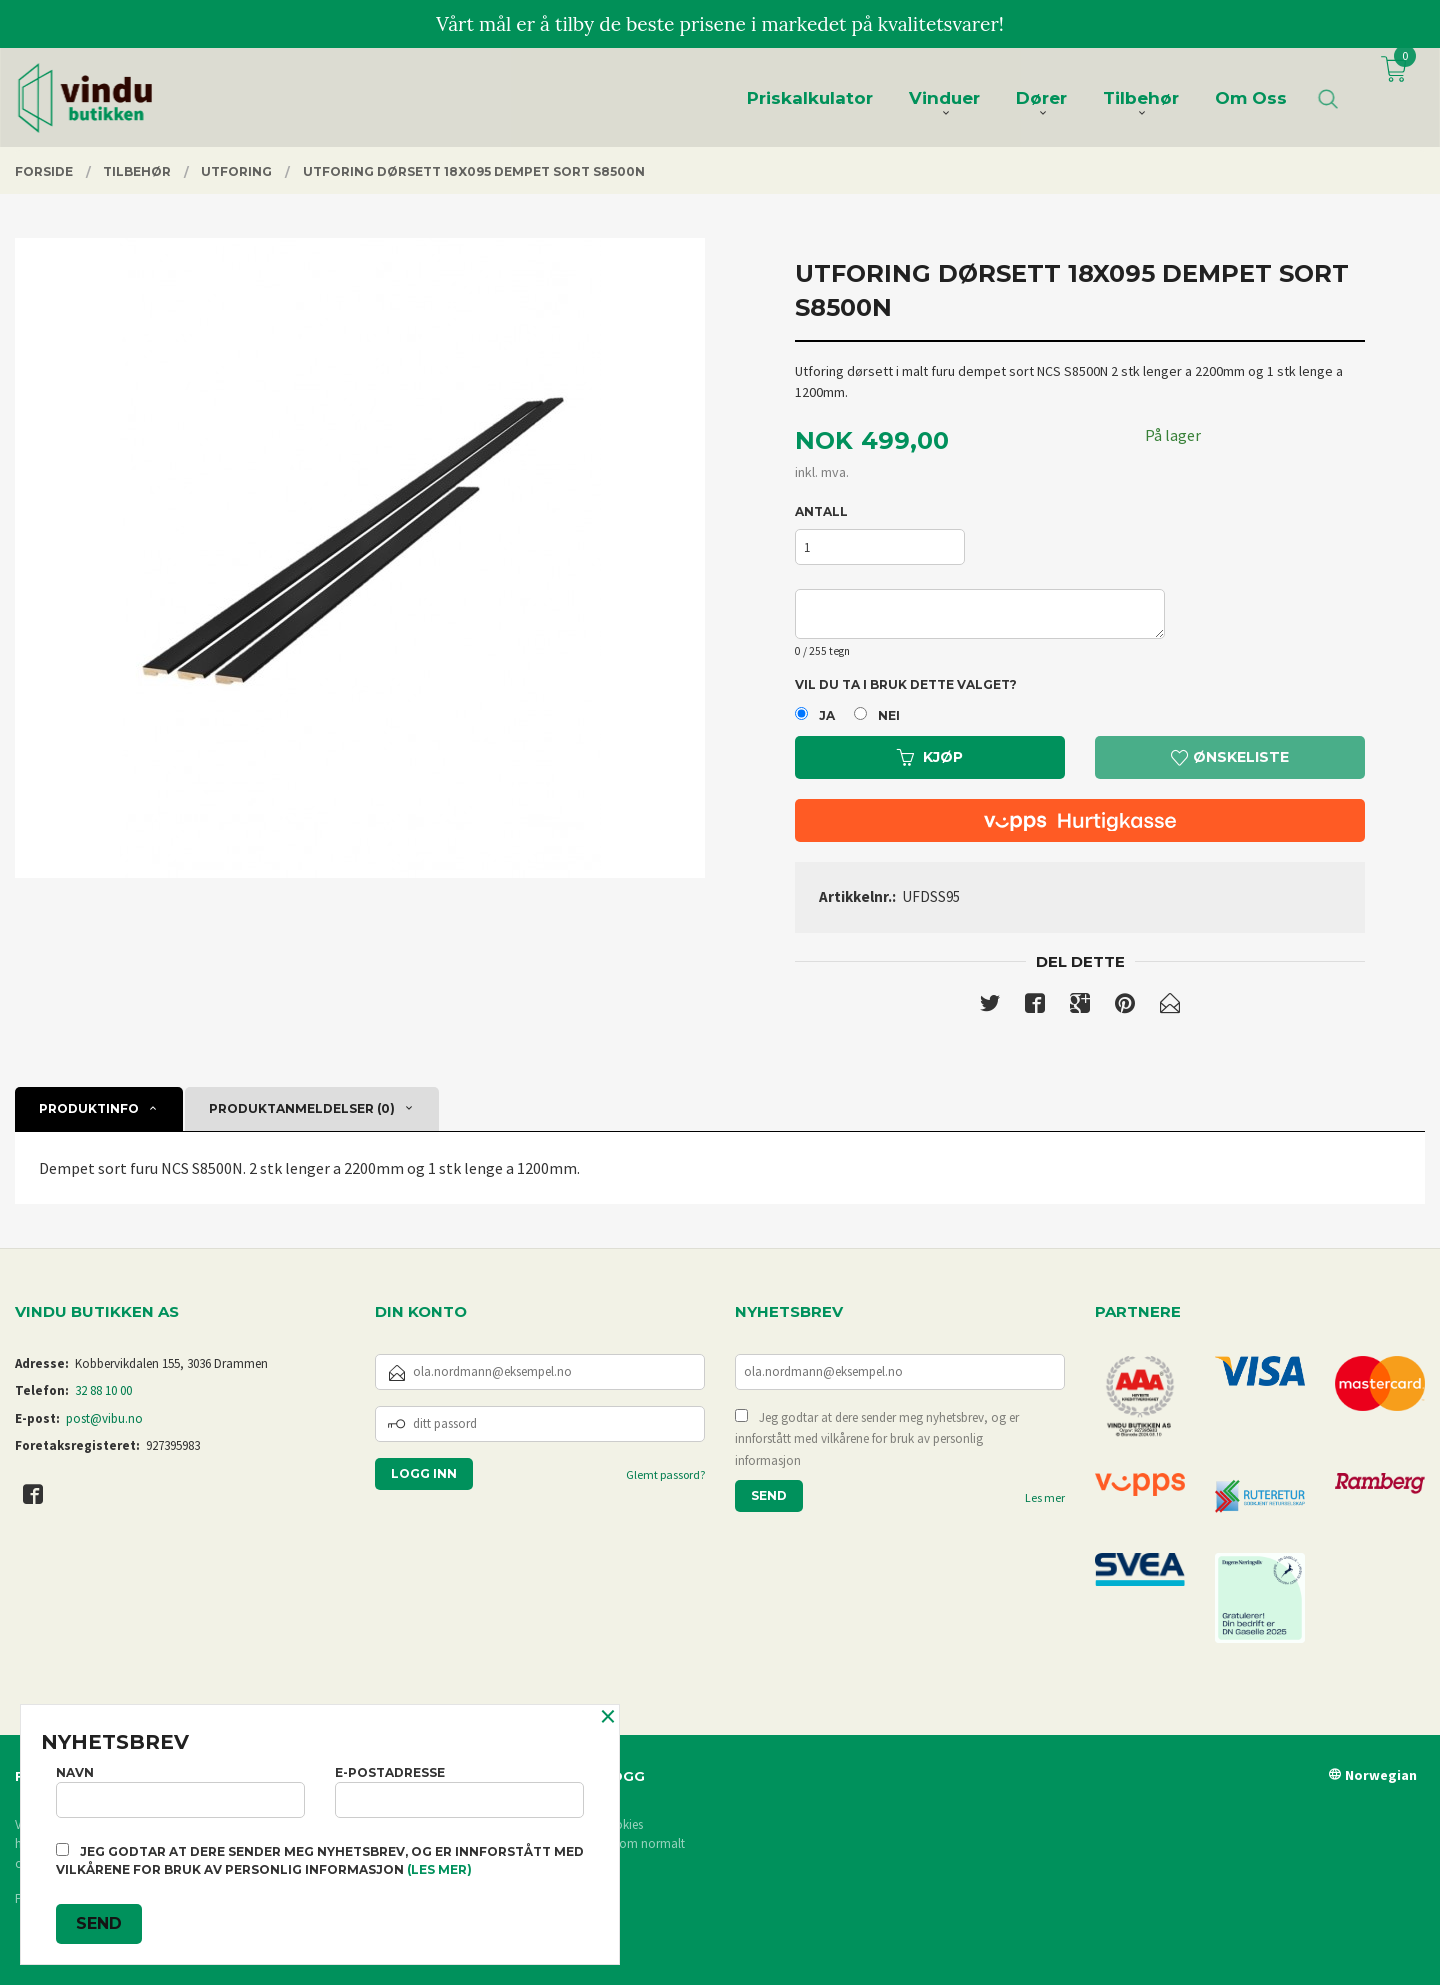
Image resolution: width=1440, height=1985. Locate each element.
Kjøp (930, 757)
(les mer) (439, 1869)
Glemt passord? (665, 1474)
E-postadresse (459, 1791)
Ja (827, 715)
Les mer (1045, 1497)
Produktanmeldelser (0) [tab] (302, 1108)
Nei (889, 715)
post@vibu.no (104, 1418)
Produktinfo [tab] (89, 1108)
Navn (180, 1791)
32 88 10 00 (103, 1390)
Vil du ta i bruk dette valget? (906, 684)
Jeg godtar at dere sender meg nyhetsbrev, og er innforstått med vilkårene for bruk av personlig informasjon (877, 1439)
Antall (821, 511)
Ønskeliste (1230, 757)
